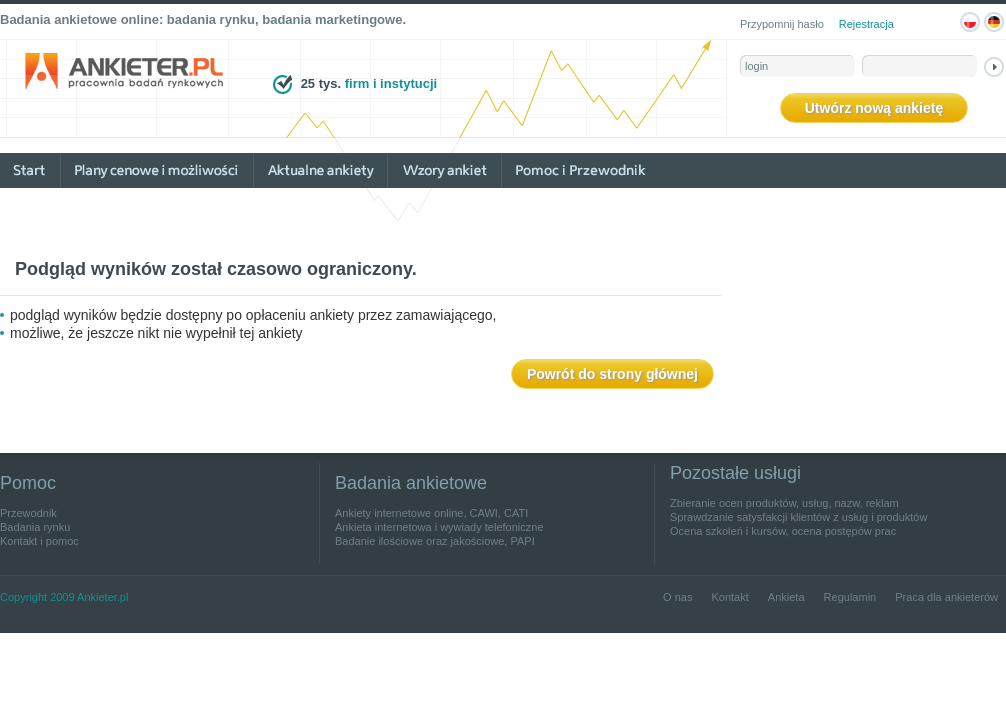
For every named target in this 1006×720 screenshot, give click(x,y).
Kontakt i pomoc (39, 541)
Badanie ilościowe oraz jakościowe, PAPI (435, 541)
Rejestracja (866, 24)
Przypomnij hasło (782, 24)
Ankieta (786, 597)
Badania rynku (35, 527)
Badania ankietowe (411, 483)
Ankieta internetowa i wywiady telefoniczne (439, 527)
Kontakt (729, 597)
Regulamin (850, 597)
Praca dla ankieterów (946, 597)
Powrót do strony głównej (612, 374)
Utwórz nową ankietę (874, 108)
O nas (677, 597)
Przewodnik (28, 513)
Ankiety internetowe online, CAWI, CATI (431, 513)
